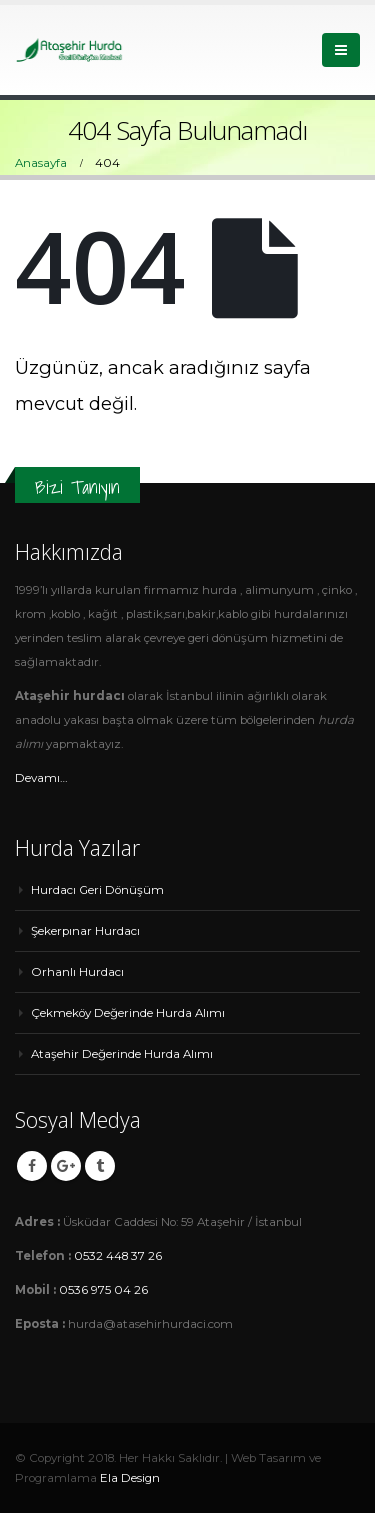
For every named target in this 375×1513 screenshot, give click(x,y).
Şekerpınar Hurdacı (85, 931)
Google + (66, 1166)
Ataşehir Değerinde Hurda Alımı (122, 1054)
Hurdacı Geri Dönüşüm (97, 890)
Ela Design (130, 1478)
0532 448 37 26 (118, 1256)
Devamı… (41, 778)
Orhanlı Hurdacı (77, 972)
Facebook (32, 1166)
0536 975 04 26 (103, 1290)
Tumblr (100, 1166)
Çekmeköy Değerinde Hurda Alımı (128, 1013)
